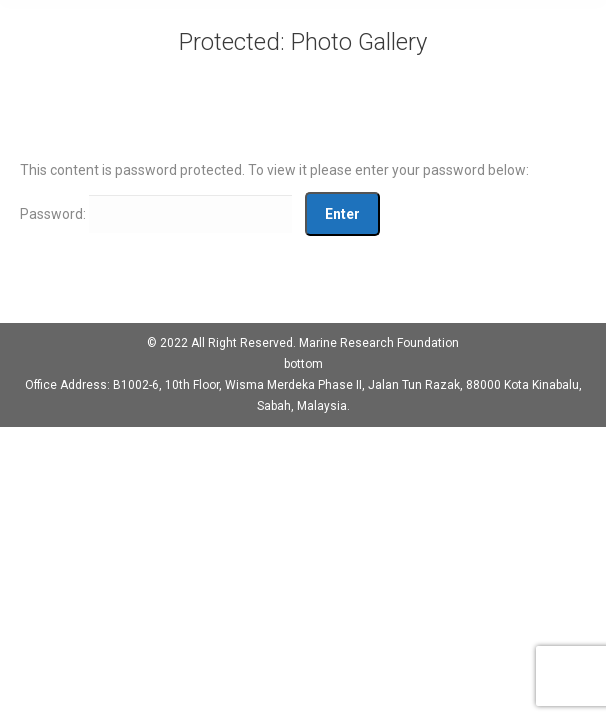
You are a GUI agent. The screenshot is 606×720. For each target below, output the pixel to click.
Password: (156, 214)
